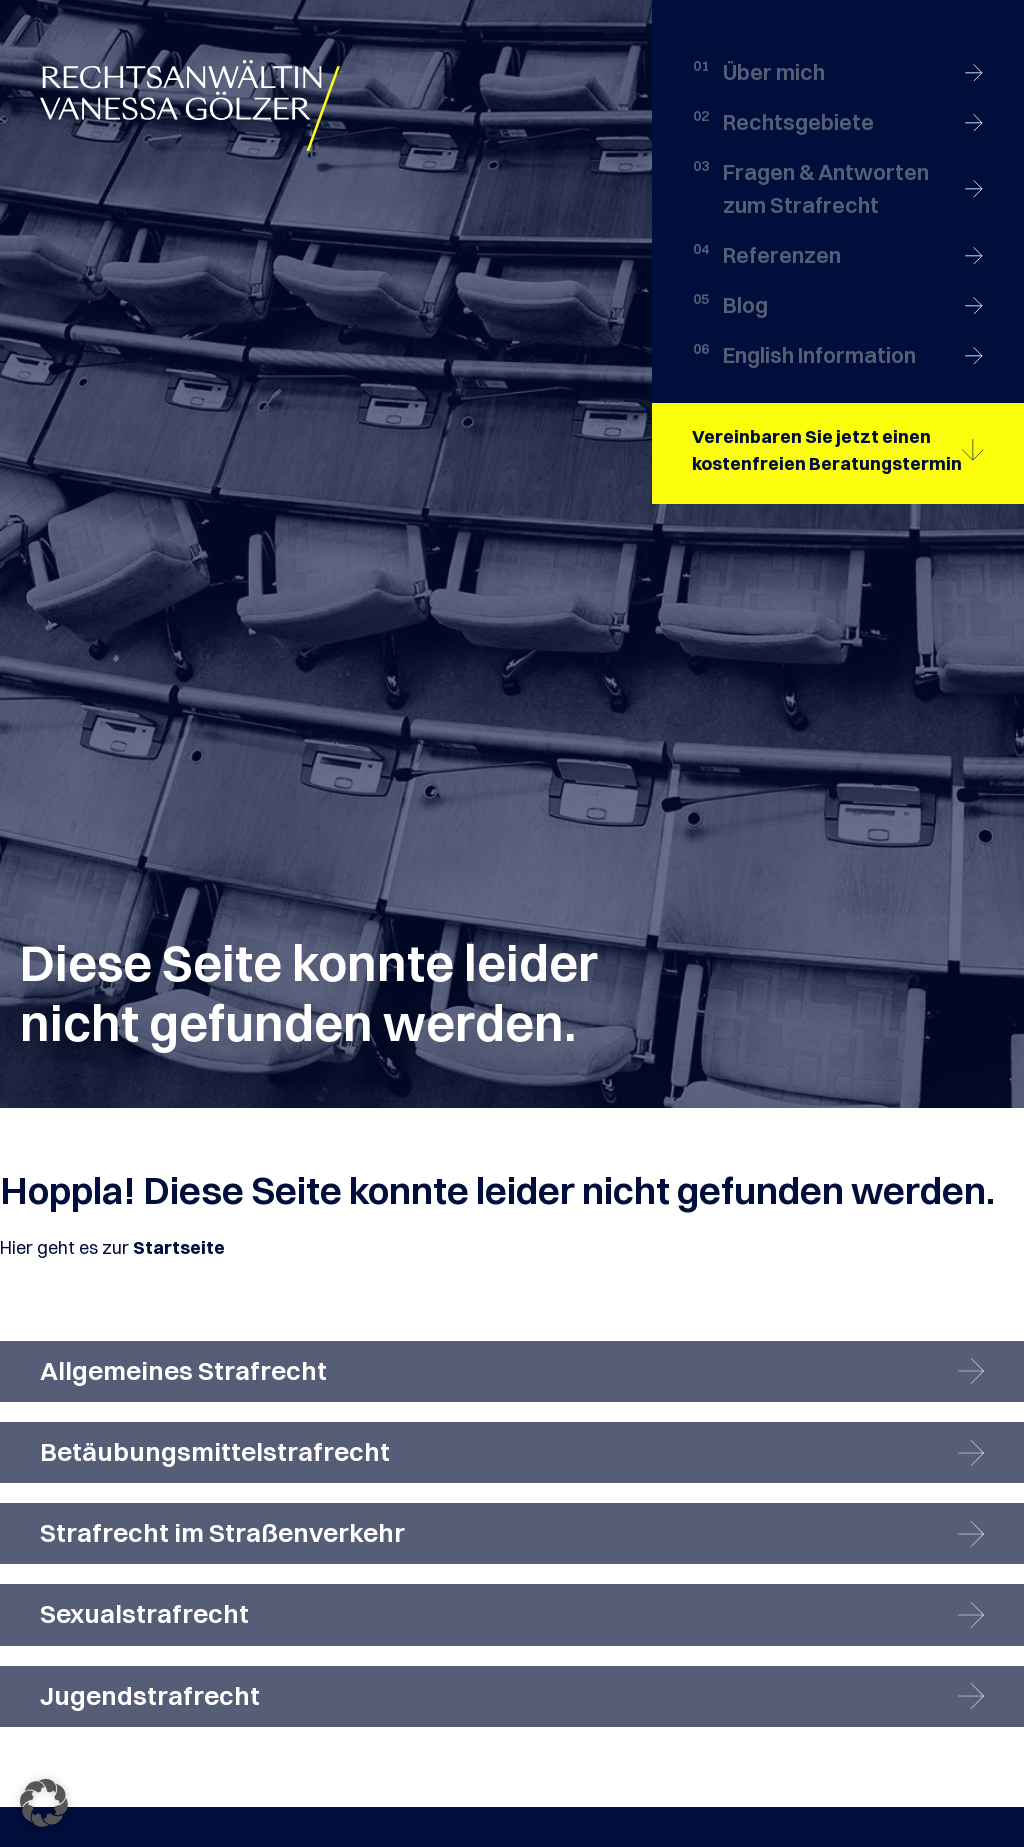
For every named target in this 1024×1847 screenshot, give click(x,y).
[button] (44, 1803)
